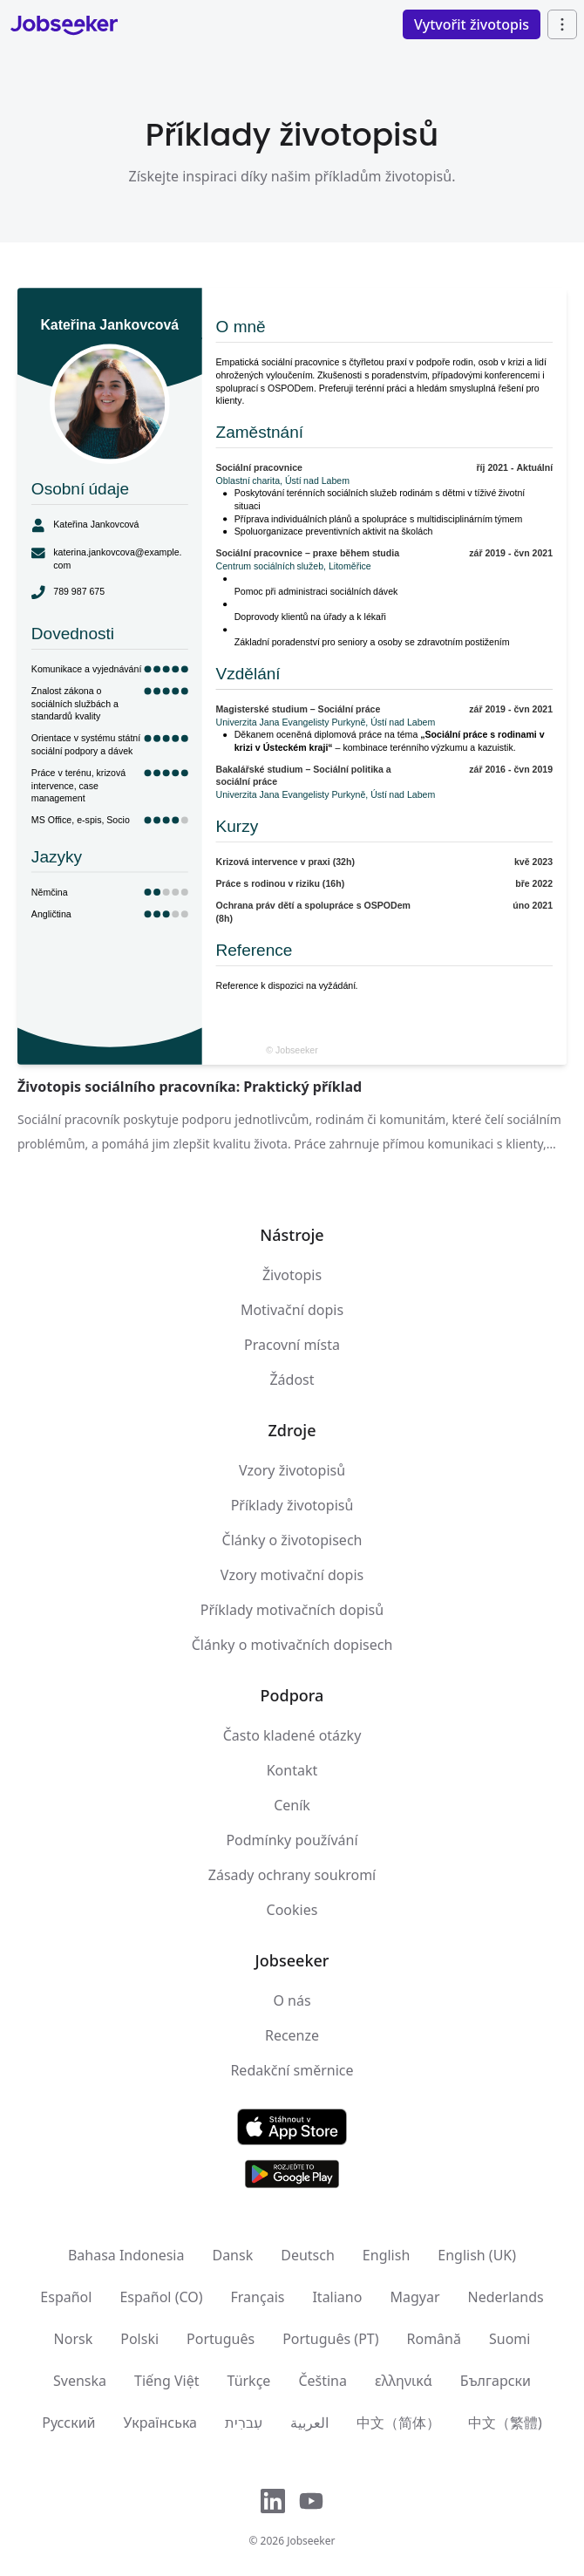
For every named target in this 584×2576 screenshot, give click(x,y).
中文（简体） (398, 2422)
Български (495, 2380)
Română (434, 2338)
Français (258, 2297)
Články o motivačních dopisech (292, 1644)
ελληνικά (403, 2380)
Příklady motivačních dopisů (292, 1609)
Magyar (414, 2297)
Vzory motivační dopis (292, 1574)
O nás (291, 2000)
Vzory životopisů (292, 1470)
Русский (68, 2422)
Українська (160, 2422)
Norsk (73, 2338)
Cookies (292, 1909)
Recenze (292, 2035)
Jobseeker (311, 2540)
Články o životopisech (292, 1540)
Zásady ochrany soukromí (292, 1874)
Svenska (79, 2380)
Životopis (292, 1275)
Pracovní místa (292, 1344)
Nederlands (506, 2297)
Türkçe (249, 2380)
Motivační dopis (292, 1309)
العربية (309, 2422)
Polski (139, 2338)
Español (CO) (160, 2297)
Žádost (291, 1379)
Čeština (322, 2380)
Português (221, 2338)
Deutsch (308, 2255)
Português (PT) (330, 2338)
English (386, 2255)
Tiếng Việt (166, 2380)
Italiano (337, 2297)
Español (66, 2297)
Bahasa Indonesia (126, 2255)
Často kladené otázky (292, 1735)
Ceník (292, 1805)
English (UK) (477, 2255)
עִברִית (243, 2422)
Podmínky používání (291, 1840)
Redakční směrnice (291, 2070)
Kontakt (292, 1770)
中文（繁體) (505, 2422)
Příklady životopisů (292, 1505)
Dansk (232, 2255)
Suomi (509, 2338)
